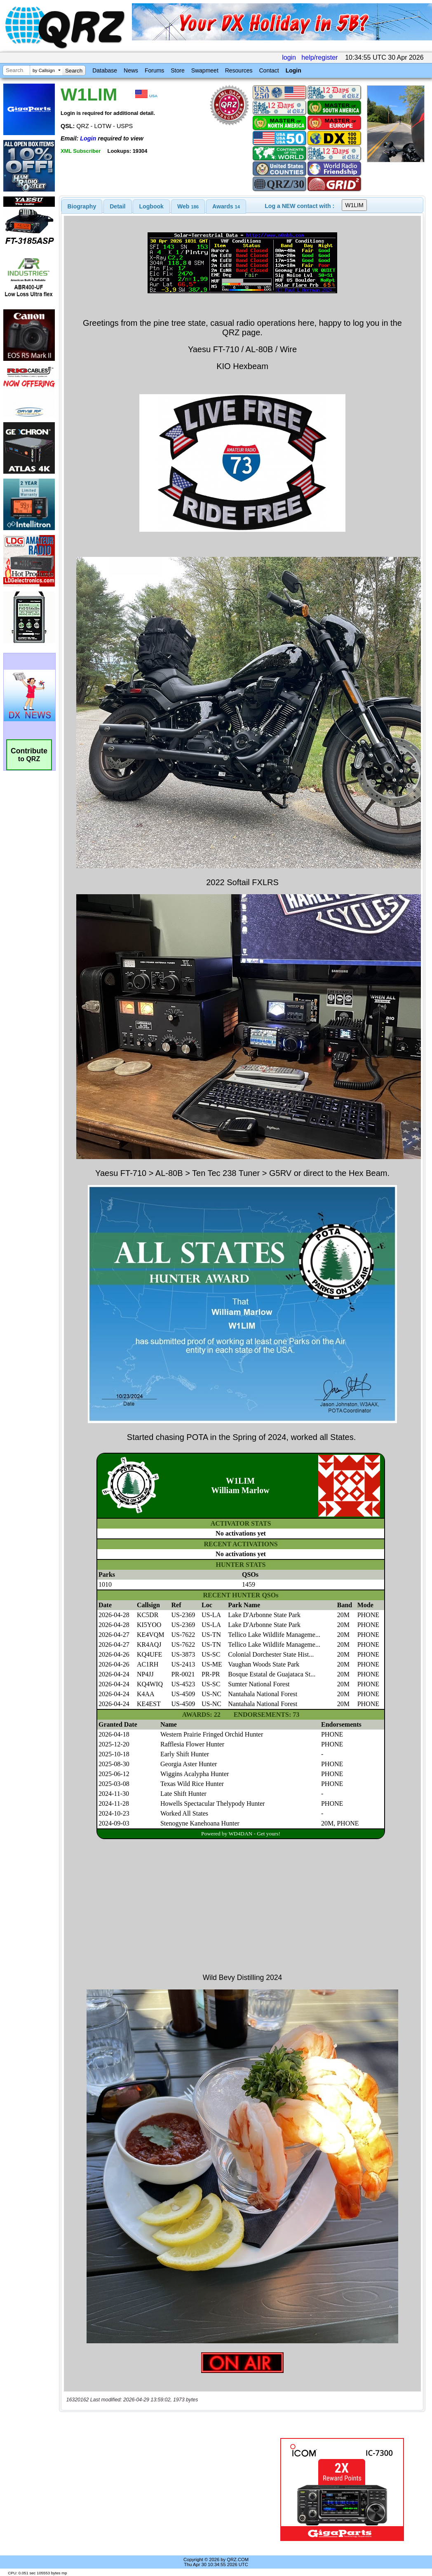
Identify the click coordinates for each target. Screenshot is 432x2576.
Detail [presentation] (117, 206)
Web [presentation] (188, 206)
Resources (239, 70)
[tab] (82, 206)
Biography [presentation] (82, 206)
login (289, 57)
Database (104, 70)
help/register (319, 57)
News (131, 70)
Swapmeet (204, 70)
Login (293, 70)
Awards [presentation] (226, 206)
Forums (154, 70)
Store (177, 70)
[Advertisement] (165, 2489)
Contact (269, 70)
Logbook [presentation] (151, 206)
